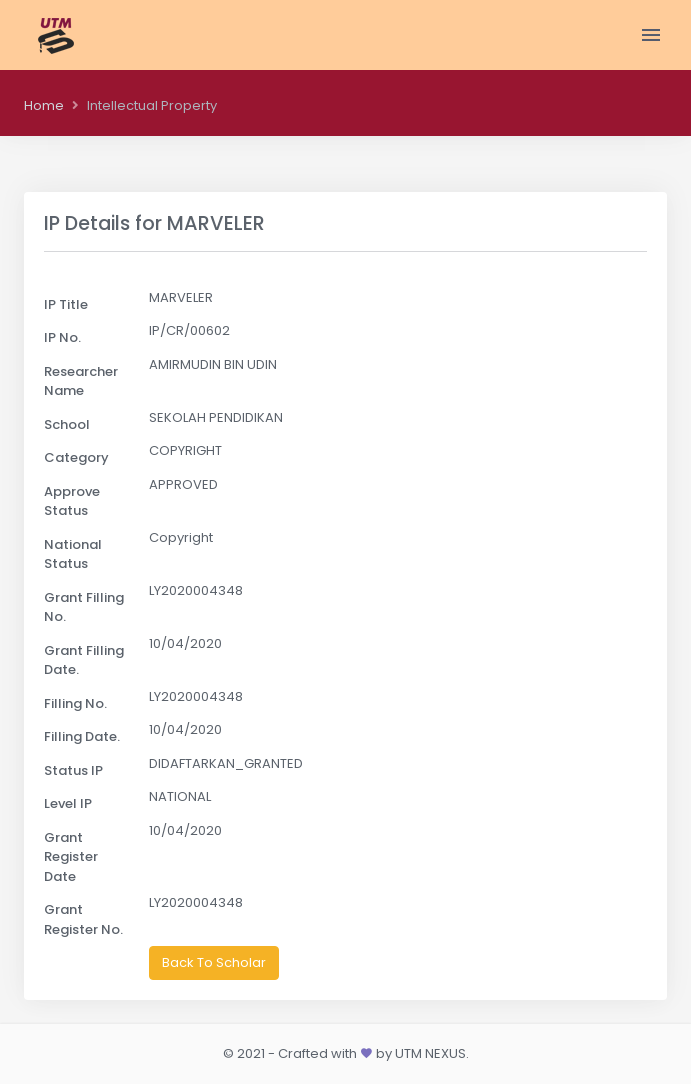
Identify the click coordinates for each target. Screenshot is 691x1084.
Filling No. (75, 703)
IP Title (66, 304)
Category (76, 457)
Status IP (73, 770)
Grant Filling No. (84, 607)
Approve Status (72, 501)
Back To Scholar (214, 962)
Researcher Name (81, 381)
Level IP (68, 803)
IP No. (62, 337)
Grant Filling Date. (84, 660)
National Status (73, 554)
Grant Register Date (71, 857)
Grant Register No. (83, 919)
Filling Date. (82, 736)
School (67, 424)
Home (44, 105)
